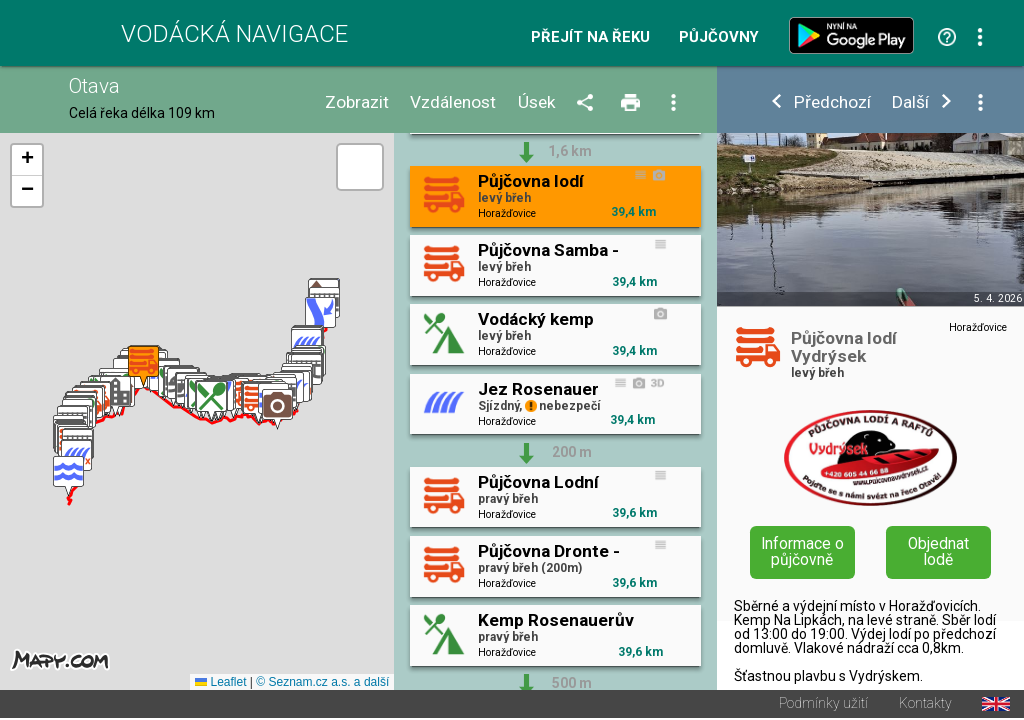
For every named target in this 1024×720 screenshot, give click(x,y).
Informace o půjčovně (802, 552)
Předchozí (832, 102)
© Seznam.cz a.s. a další (322, 684)
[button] (68, 477)
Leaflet (220, 684)
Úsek (537, 102)
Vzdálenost (453, 102)
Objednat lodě (938, 552)
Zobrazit (357, 102)
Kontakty (925, 706)
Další (910, 102)
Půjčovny (719, 37)
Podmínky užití (823, 706)
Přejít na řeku (590, 37)
